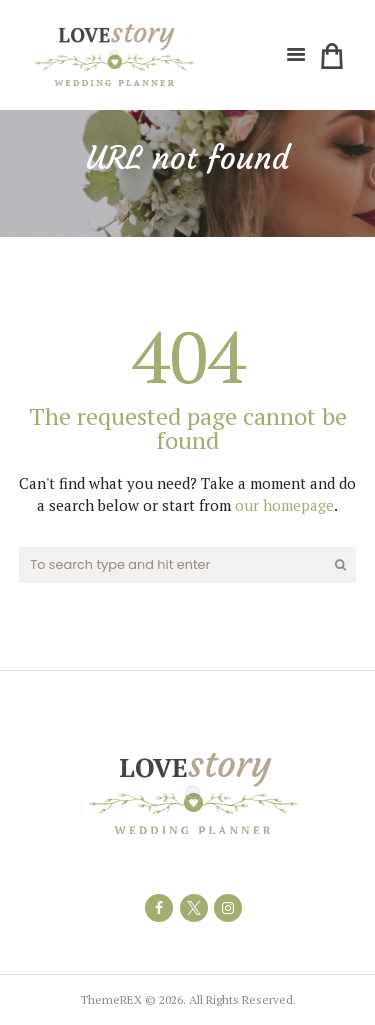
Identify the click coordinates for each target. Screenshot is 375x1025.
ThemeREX (111, 999)
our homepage (284, 505)
